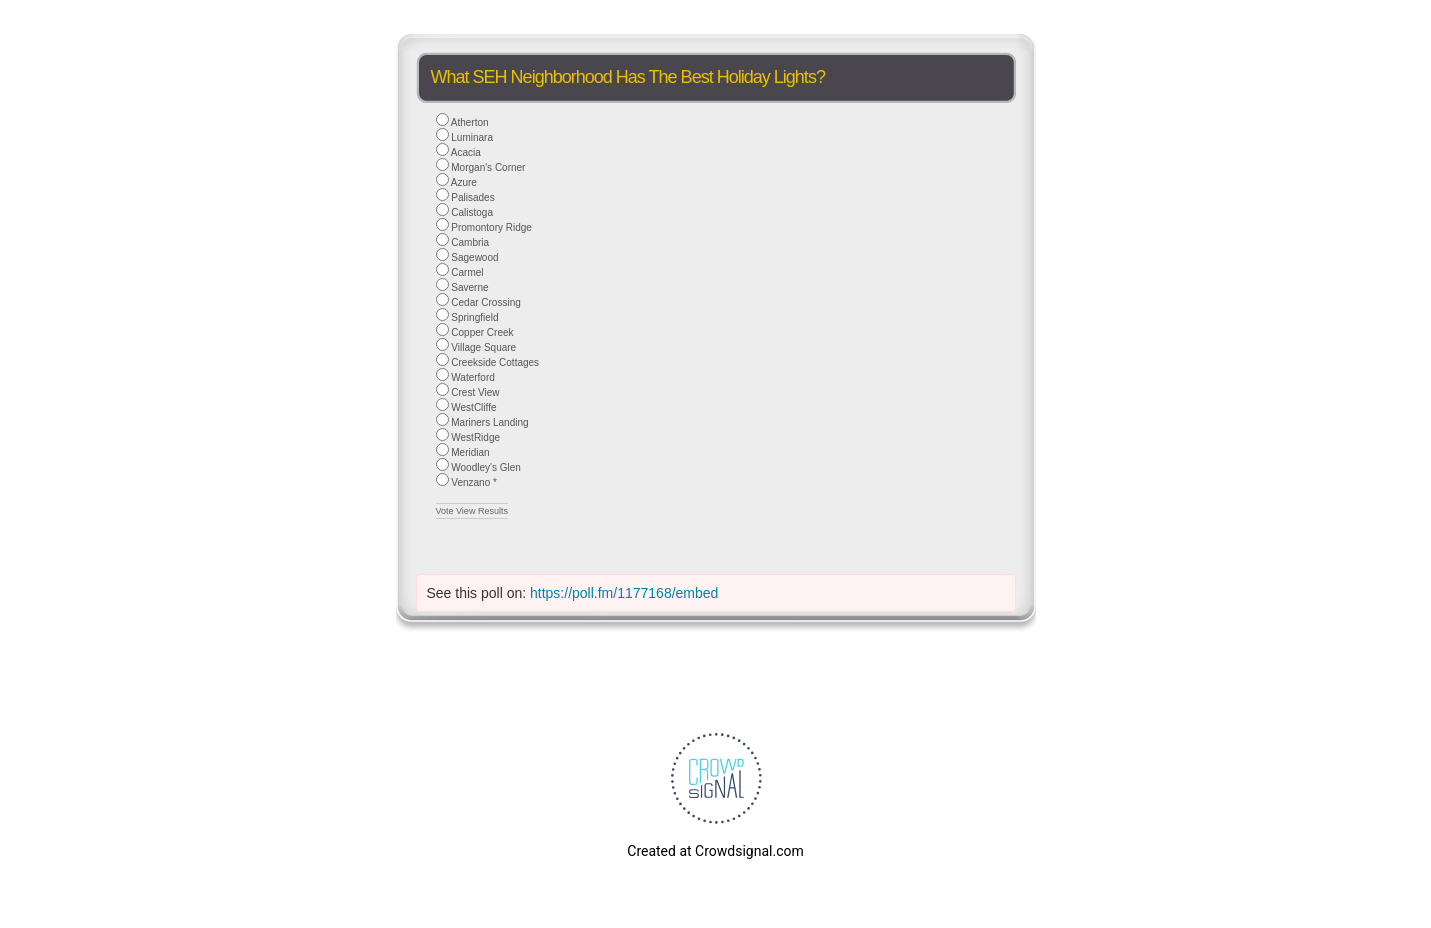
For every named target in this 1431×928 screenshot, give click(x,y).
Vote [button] (446, 511)
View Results (482, 511)
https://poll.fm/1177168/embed (624, 593)
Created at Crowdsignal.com (715, 851)
